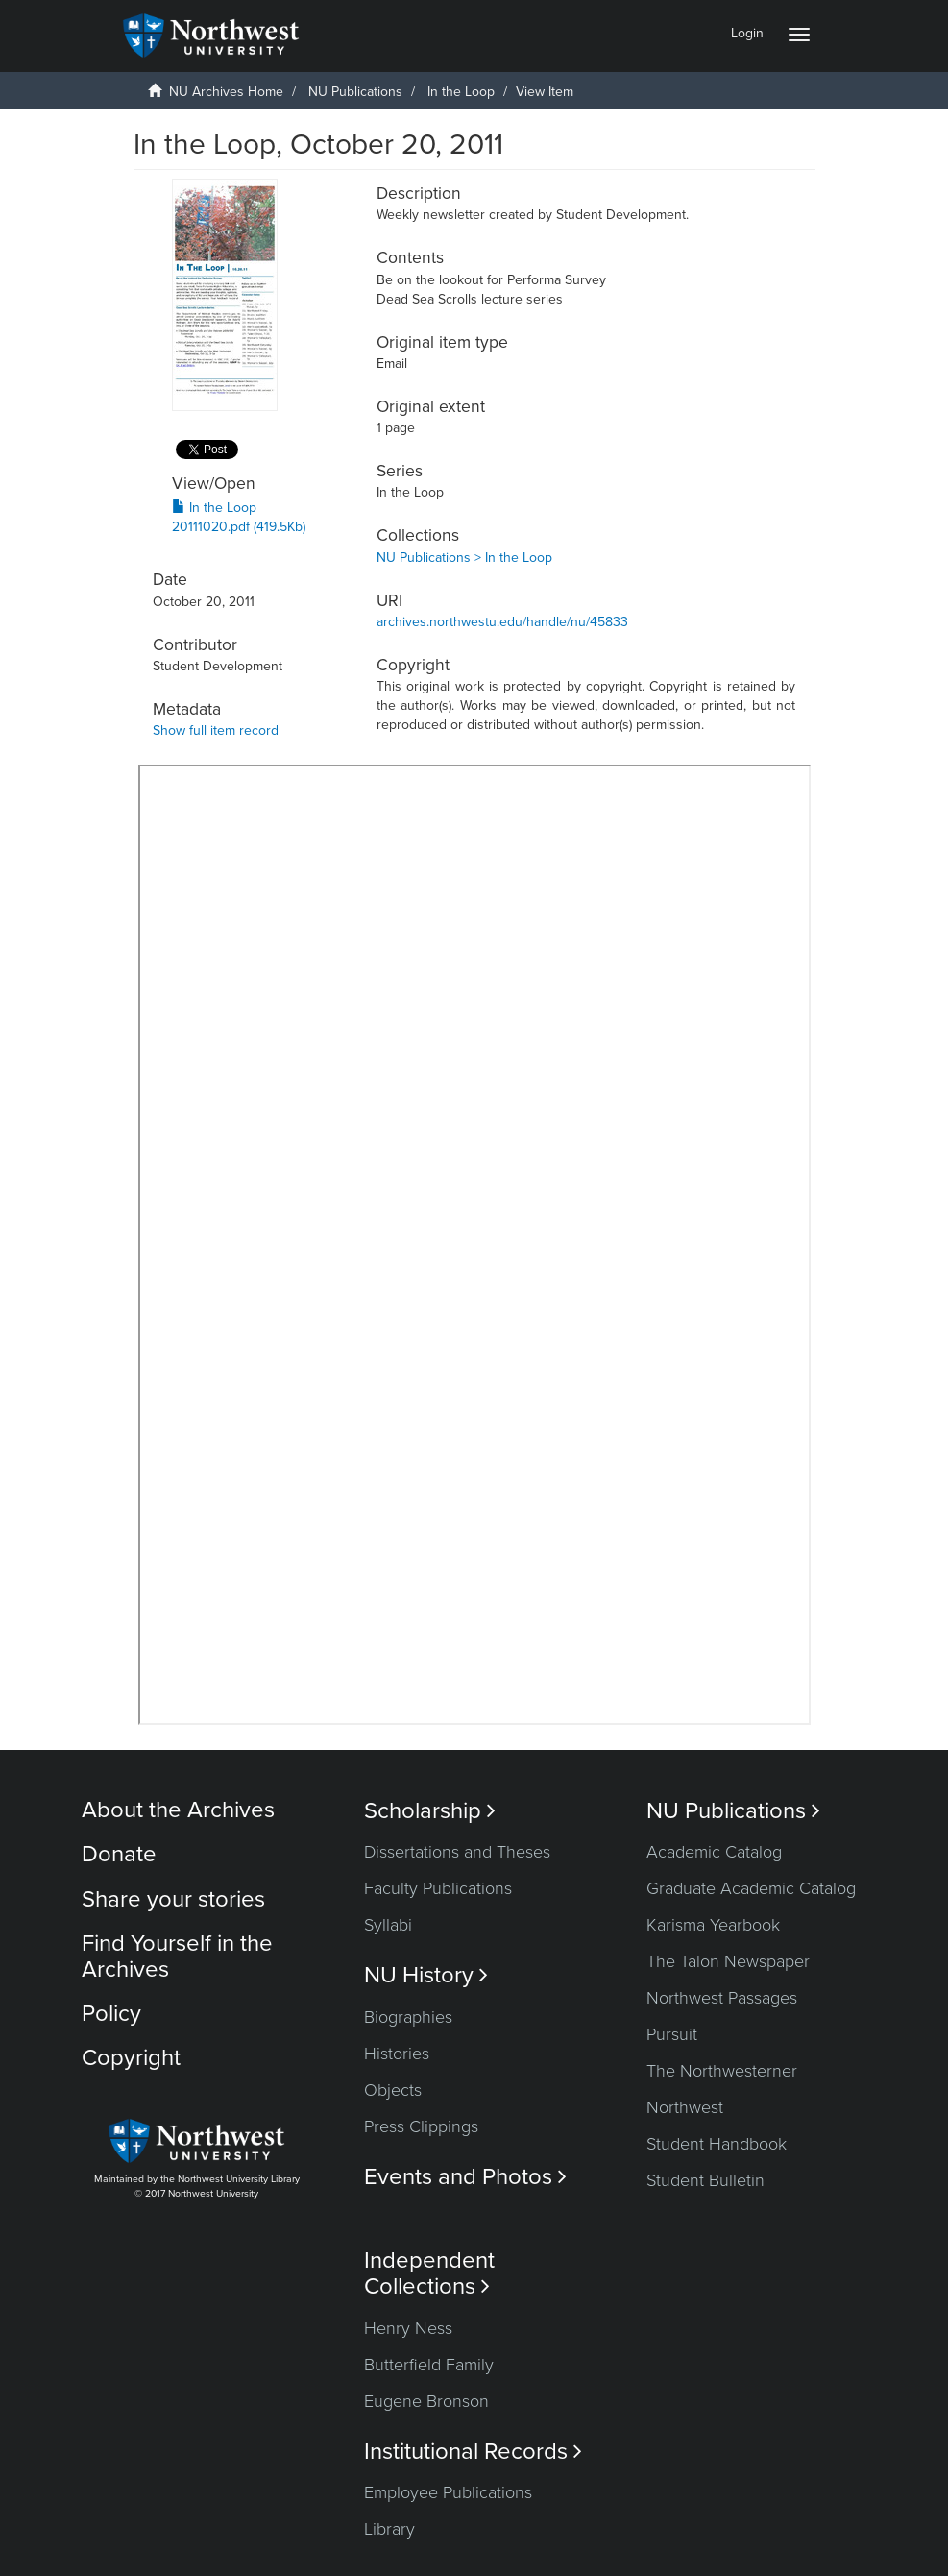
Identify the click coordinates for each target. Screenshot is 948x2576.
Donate (119, 1854)
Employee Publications (448, 2492)
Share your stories (173, 1899)
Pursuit (671, 2034)
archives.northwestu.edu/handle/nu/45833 (502, 622)
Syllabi (388, 1924)
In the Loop (461, 92)
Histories (396, 2053)
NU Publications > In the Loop (464, 557)
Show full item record (216, 730)
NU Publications (355, 92)
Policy (111, 2014)
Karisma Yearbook (713, 1924)
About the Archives (178, 1810)
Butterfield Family (429, 2364)
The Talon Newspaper (728, 1961)
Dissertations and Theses (457, 1851)
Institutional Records (473, 2452)
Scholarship (430, 1811)
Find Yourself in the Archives (177, 1956)
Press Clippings (421, 2126)
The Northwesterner (721, 2070)
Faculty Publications (438, 1888)
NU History (426, 1975)
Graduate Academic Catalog (751, 1888)
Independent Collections (429, 2273)
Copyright (131, 2058)
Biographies (408, 2017)
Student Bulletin (705, 2180)
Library (389, 2529)
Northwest (684, 2107)
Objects (393, 2090)
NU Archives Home (226, 92)
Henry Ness (408, 2328)
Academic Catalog (714, 1851)
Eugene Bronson (426, 2401)
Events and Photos (465, 2177)
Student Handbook (716, 2143)
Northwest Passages (721, 1997)
